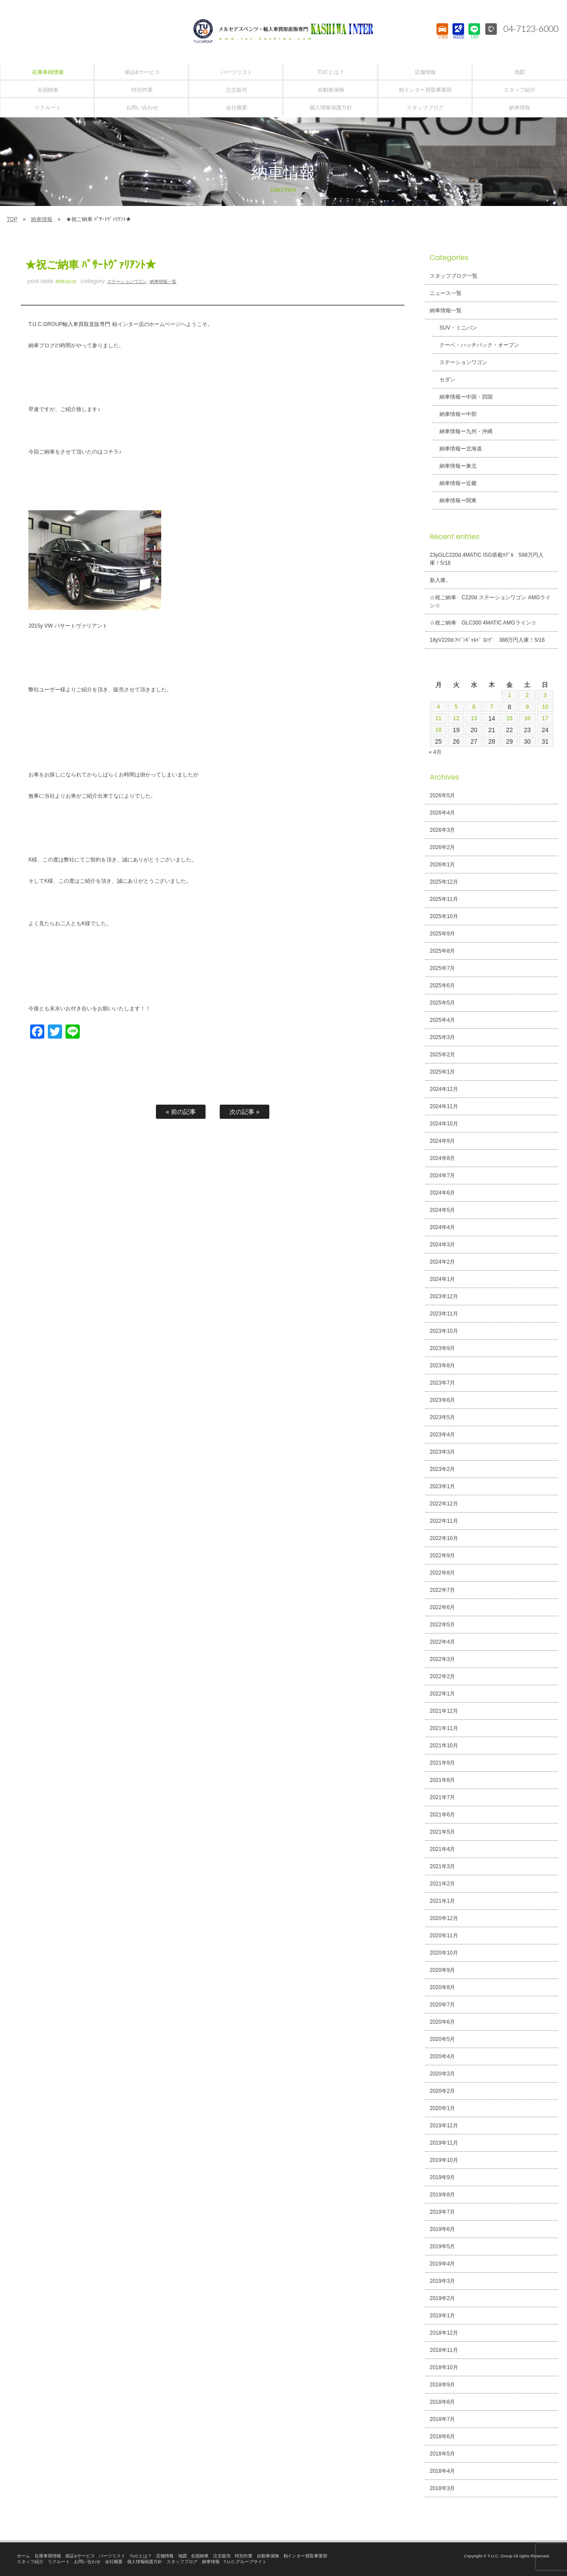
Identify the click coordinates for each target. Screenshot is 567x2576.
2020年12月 (444, 1918)
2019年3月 (442, 2281)
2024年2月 (442, 1262)
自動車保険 (268, 2555)
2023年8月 (442, 1365)
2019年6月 (442, 2229)
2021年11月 (444, 1728)
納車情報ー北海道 (457, 449)
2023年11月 (444, 1314)
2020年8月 (442, 1987)
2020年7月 (442, 2005)
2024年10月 (444, 1124)
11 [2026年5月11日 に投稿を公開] (438, 718)
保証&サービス (79, 2555)
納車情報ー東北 (455, 466)
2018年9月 (442, 2385)
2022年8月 (442, 1573)
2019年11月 (444, 2143)
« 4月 (435, 752)
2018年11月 (444, 2350)
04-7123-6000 (528, 28)
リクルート (59, 2561)
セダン (444, 379)
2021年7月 (442, 1797)
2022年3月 (442, 1659)
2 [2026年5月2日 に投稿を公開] (527, 695)
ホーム (23, 2555)
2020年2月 (442, 2091)
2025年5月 (442, 1003)
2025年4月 (442, 1020)
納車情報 (41, 219)
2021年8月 (442, 1780)
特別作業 (243, 2555)
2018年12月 (444, 2333)
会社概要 (114, 2561)
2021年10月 (444, 1745)
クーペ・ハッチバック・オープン (476, 345)
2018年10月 (444, 2367)
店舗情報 (165, 2555)
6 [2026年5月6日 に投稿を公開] (474, 706)
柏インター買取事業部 (306, 2555)
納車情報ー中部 (455, 414)
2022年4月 (442, 1642)
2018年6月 (442, 2436)
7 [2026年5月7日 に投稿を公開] (491, 706)
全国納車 (200, 2555)
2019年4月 (442, 2264)
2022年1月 (442, 1694)
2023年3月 (442, 1452)
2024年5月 (442, 1210)
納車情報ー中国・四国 (462, 397)
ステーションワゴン (127, 281)
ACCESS (457, 38)
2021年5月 (442, 1832)
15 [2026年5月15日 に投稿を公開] (509, 718)
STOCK (442, 38)
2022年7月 (442, 1590)
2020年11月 (444, 1935)
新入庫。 (440, 580)
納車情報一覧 (163, 281)
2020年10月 (444, 1953)
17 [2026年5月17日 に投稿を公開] (545, 718)
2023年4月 (442, 1435)
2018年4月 (442, 2471)
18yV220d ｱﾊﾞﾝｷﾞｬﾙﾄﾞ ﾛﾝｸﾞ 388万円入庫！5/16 (487, 640)
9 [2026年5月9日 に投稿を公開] (527, 706)
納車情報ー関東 (455, 500)
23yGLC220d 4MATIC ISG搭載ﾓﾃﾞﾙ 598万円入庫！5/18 (487, 559)
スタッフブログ (182, 2561)
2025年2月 (442, 1054)
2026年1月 (442, 864)
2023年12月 (444, 1296)
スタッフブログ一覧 (454, 276)
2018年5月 (442, 2454)
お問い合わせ (87, 2561)
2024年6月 (442, 1193)
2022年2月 (442, 1676)
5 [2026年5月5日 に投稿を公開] (456, 706)
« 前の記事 (181, 1111)
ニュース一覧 (446, 293)
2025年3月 (442, 1037)
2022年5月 (442, 1625)
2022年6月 (442, 1607)
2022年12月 (444, 1504)
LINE (474, 38)
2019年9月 (442, 2177)
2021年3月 (442, 1866)
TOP (12, 219)
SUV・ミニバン (455, 328)
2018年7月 (442, 2419)
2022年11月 (444, 1521)
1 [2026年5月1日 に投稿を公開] (509, 695)
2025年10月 (444, 916)
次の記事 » (244, 1111)
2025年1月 (442, 1072)
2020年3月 (442, 2074)
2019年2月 (442, 2298)
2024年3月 (442, 1244)
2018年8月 (442, 2402)
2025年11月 (444, 899)
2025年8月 (442, 951)
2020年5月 (442, 2039)
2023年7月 (442, 1383)
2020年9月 (442, 1970)
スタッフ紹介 (30, 2561)
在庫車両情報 (48, 2555)
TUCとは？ (141, 2555)
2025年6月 (442, 985)
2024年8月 (442, 1158)
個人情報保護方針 (145, 2561)
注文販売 (222, 2555)
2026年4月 (442, 813)
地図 (182, 2555)
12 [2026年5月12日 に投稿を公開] (456, 718)
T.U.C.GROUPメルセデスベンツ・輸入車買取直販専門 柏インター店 (283, 31)
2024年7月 (442, 1175)
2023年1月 (442, 1486)
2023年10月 (444, 1331)
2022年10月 (444, 1538)
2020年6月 (442, 2022)
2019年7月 (442, 2212)
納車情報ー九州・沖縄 (462, 431)
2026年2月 (442, 847)
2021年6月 (442, 1815)
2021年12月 (444, 1711)
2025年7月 (442, 968)
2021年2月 (442, 1884)
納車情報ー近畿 (455, 483)
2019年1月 (442, 2315)
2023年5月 (442, 1417)
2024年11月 (444, 1106)
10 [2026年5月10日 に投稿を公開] (545, 706)
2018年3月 (442, 2488)
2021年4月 (442, 1849)
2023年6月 (442, 1400)
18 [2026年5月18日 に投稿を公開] (438, 729)
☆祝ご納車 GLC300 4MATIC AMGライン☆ (483, 623)
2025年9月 (442, 934)
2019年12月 (444, 2125)
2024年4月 (442, 1227)
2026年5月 (442, 795)
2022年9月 (442, 1555)
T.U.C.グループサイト (245, 2561)
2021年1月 (442, 1901)
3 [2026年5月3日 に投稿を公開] (545, 695)
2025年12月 (444, 882)
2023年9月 (442, 1348)
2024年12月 (444, 1089)
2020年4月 (442, 2056)
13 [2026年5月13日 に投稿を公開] (474, 718)
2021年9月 (442, 1763)
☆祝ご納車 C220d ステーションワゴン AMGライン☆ (490, 601)
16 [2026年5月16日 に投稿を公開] (527, 718)
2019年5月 (442, 2246)
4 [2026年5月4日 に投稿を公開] (438, 706)
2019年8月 (442, 2195)
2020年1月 (442, 2108)
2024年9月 (442, 1141)
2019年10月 (444, 2160)
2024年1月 (442, 1279)
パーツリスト (112, 2555)
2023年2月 (442, 1469)
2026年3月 (442, 830)
